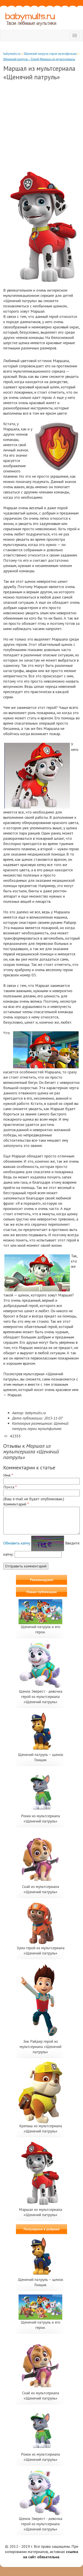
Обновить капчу (16, 1543)
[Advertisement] (41, 126)
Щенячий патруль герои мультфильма (50, 53)
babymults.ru (12, 53)
